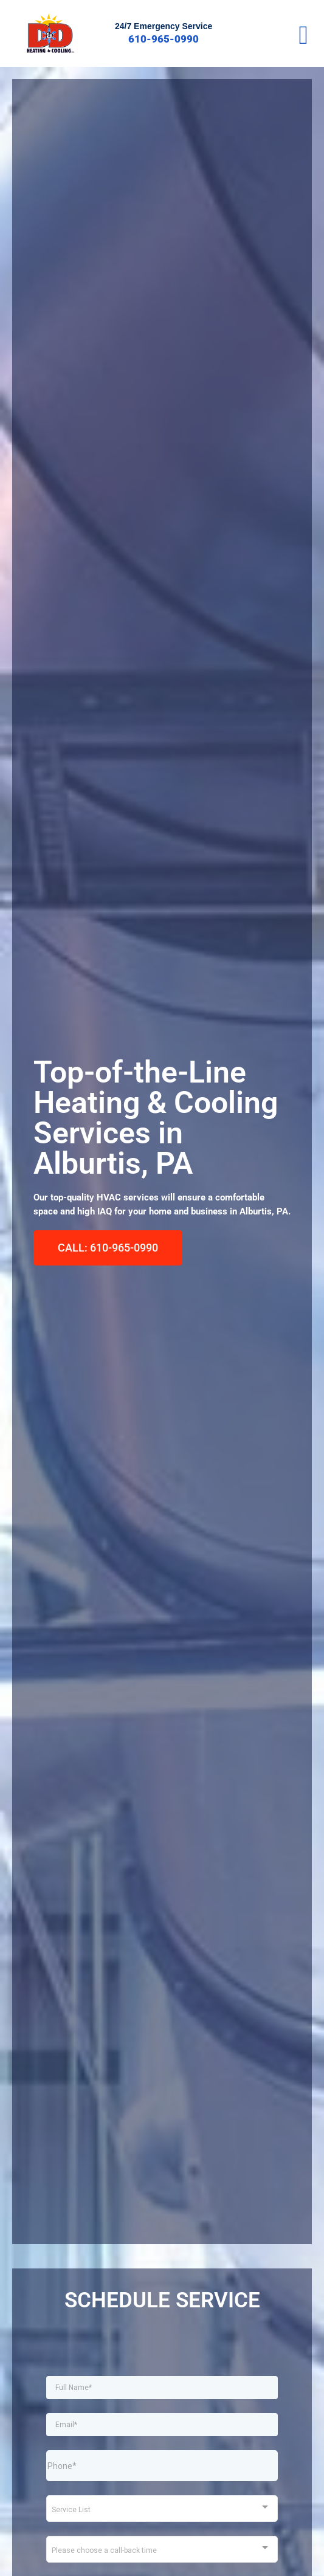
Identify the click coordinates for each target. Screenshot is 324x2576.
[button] (303, 35)
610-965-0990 (163, 39)
